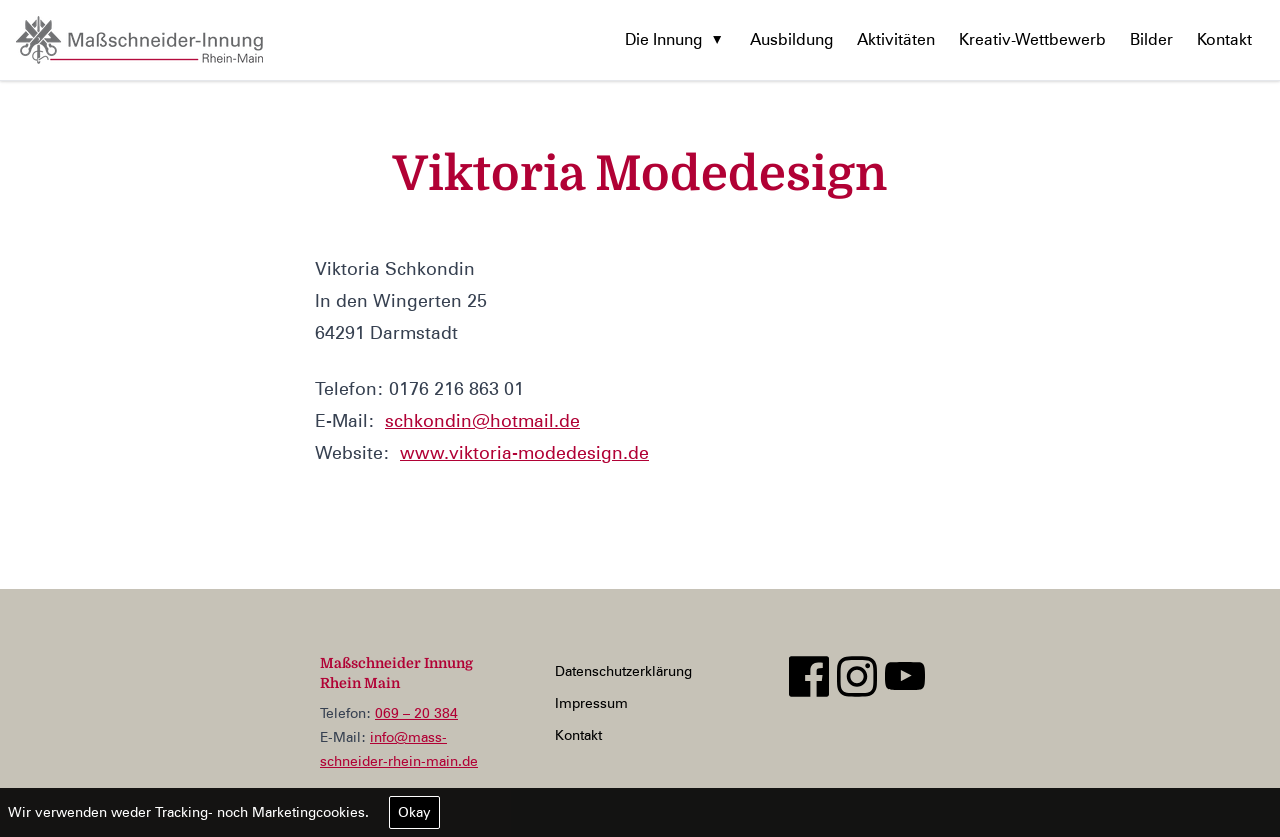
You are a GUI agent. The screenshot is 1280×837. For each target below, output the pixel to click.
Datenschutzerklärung (623, 671)
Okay (414, 812)
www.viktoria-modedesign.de (524, 452)
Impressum (591, 703)
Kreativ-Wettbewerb (1032, 39)
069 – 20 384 (416, 713)
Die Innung (663, 39)
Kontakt (1224, 39)
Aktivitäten (896, 39)
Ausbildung (791, 39)
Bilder (1151, 39)
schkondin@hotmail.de (482, 420)
